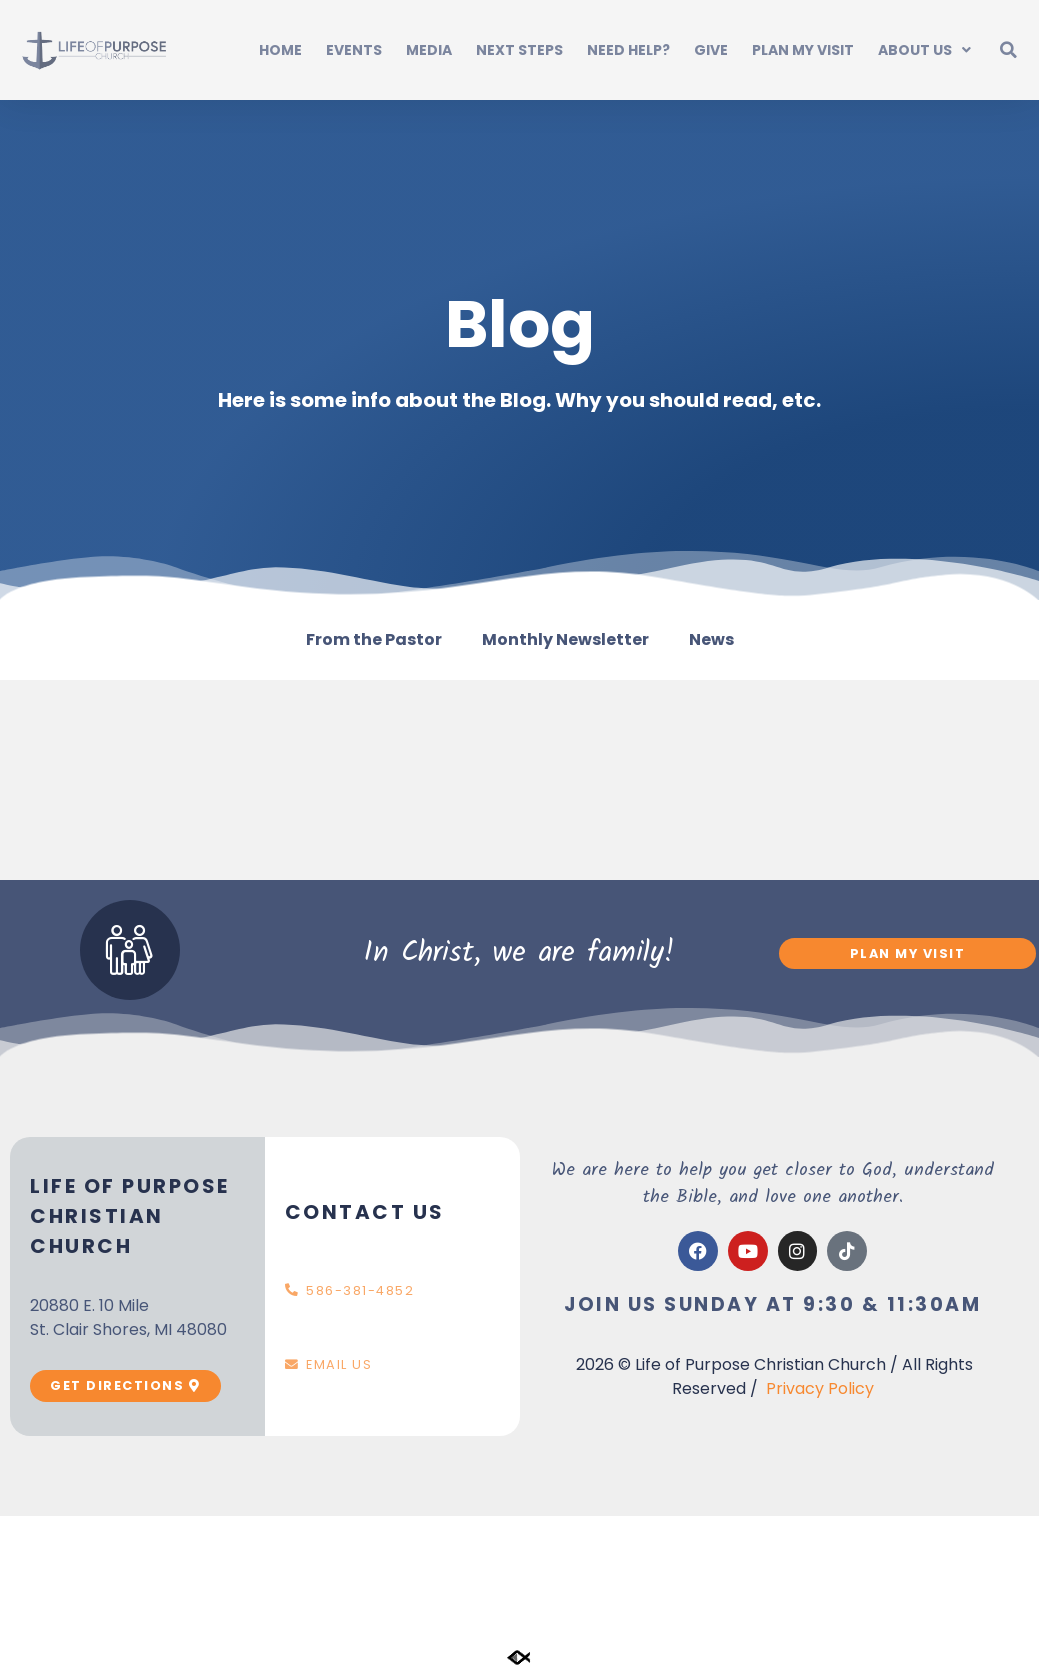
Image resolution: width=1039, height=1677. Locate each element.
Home (280, 50)
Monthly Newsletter (565, 639)
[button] (1009, 50)
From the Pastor (374, 639)
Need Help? (628, 50)
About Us (924, 50)
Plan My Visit (803, 50)
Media (429, 50)
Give (711, 50)
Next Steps (519, 50)
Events (354, 50)
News (711, 639)
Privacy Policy (820, 1388)
